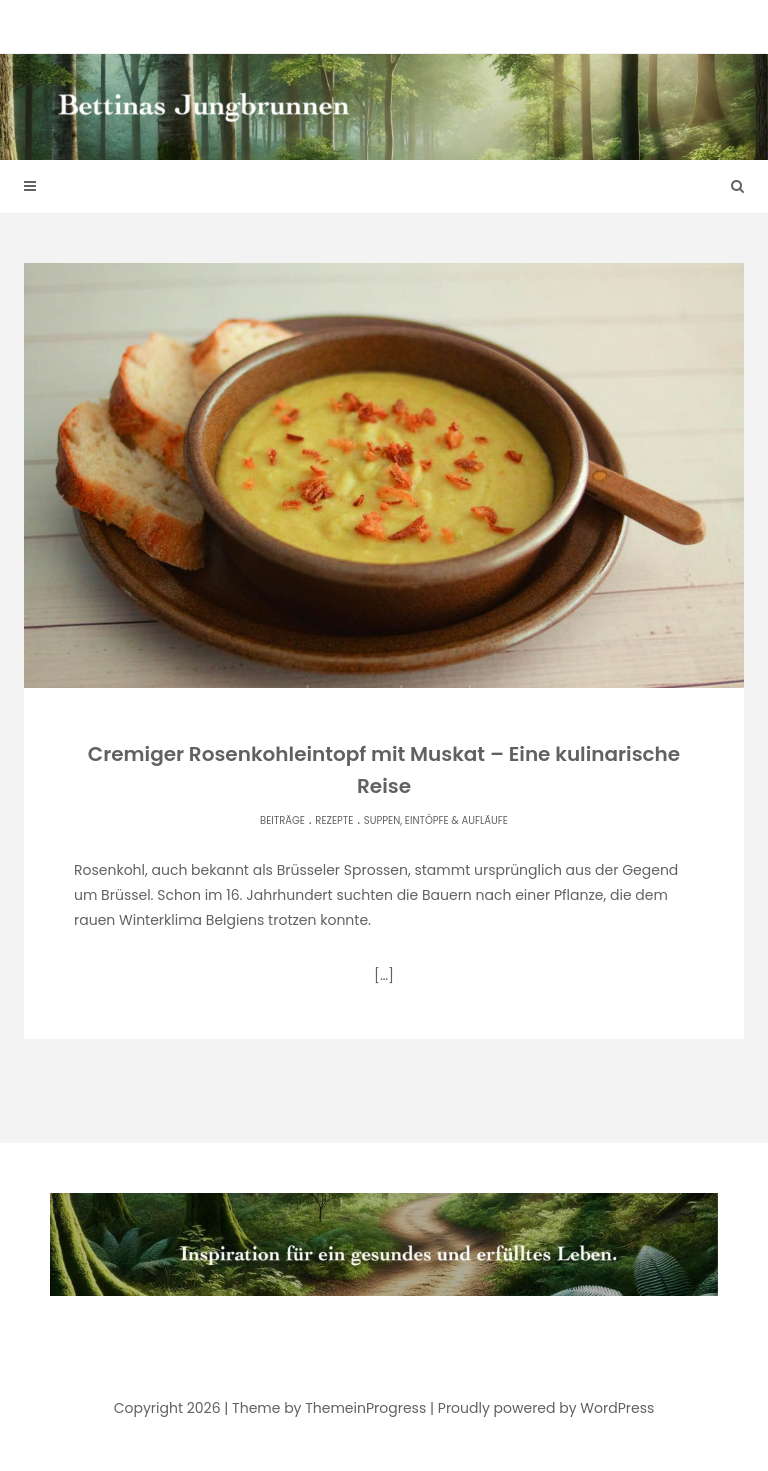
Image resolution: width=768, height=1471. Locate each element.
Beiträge (282, 820)
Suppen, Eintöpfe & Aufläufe (436, 820)
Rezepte (334, 820)
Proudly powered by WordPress (546, 1408)
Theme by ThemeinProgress (329, 1408)
